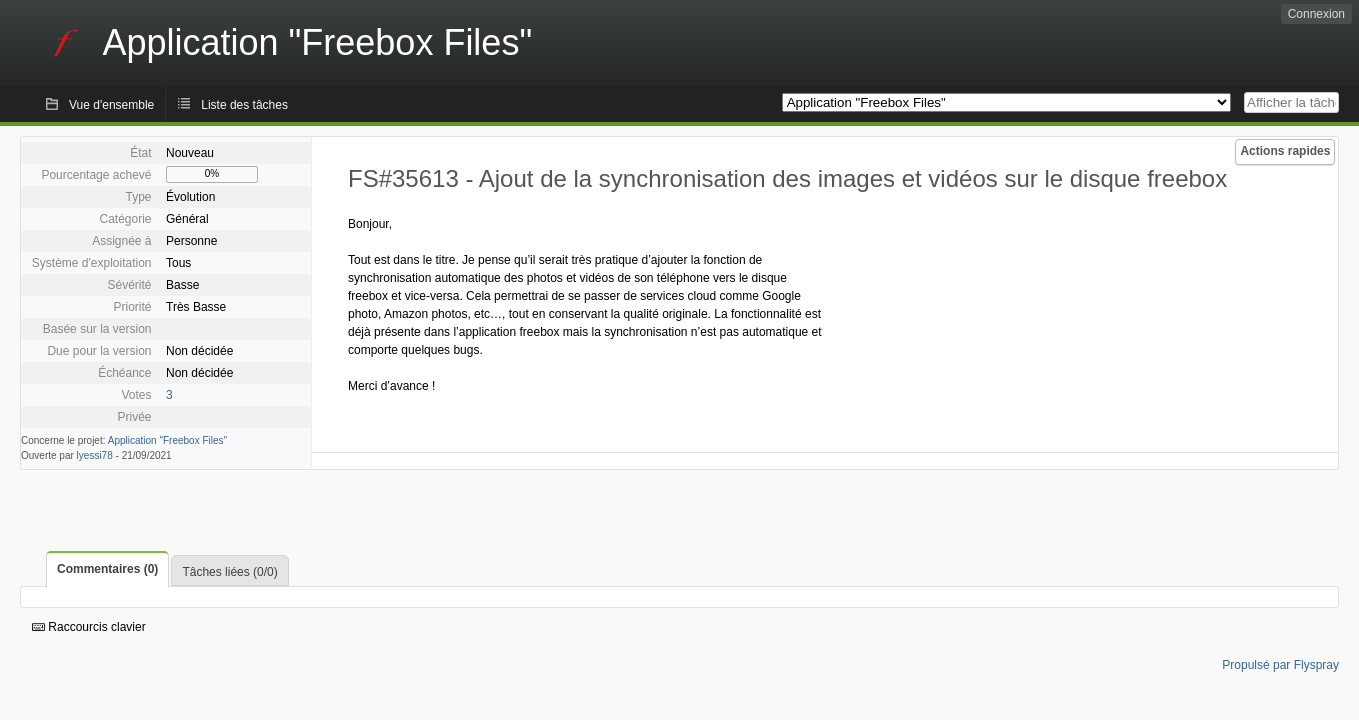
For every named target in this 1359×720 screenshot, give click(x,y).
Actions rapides (1285, 151)
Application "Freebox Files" (167, 440)
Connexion (1316, 14)
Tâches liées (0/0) (229, 572)
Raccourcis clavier (89, 627)
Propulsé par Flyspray (1280, 665)
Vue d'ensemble (111, 105)
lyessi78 (95, 455)
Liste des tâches (244, 105)
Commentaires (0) (107, 569)
